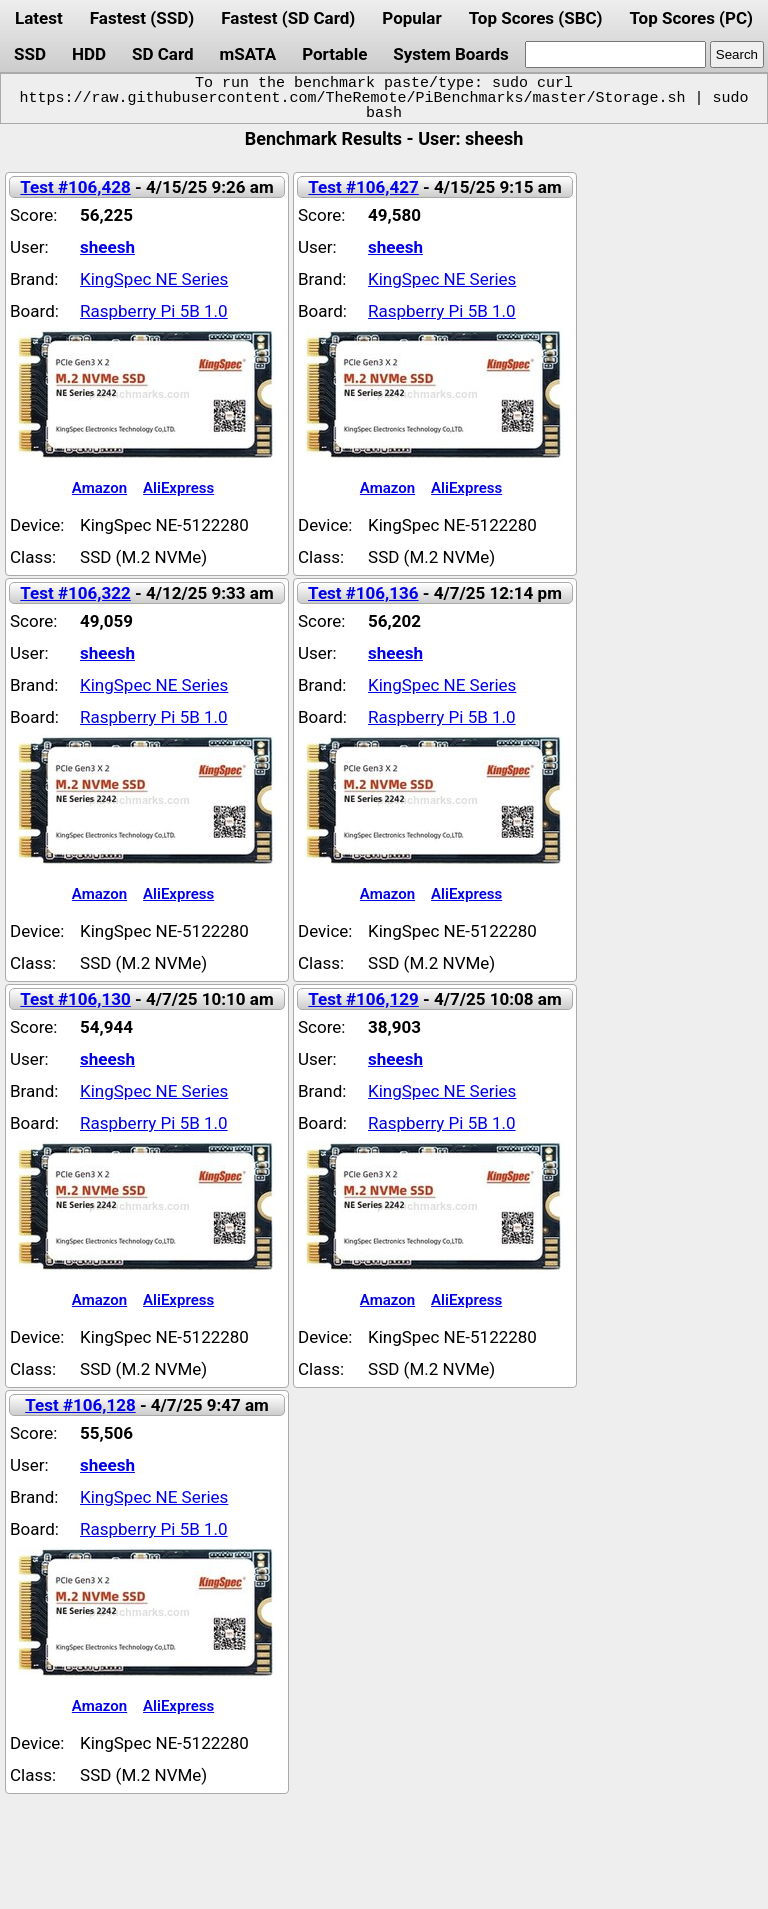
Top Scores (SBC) (536, 18)
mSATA (248, 54)
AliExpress (178, 488)
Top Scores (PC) (690, 18)
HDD (89, 54)
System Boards (451, 54)
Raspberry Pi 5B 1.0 (154, 311)
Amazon (99, 488)
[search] (615, 54)
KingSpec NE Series (154, 279)
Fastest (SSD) (142, 18)
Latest (39, 18)
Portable (334, 54)
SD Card (163, 54)
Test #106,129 (363, 999)
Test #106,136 (363, 593)
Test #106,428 (75, 187)
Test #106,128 (80, 1405)
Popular (411, 18)
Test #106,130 (75, 999)
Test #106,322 (75, 593)
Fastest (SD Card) (288, 18)
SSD (30, 54)
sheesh (107, 247)
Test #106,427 (363, 187)
